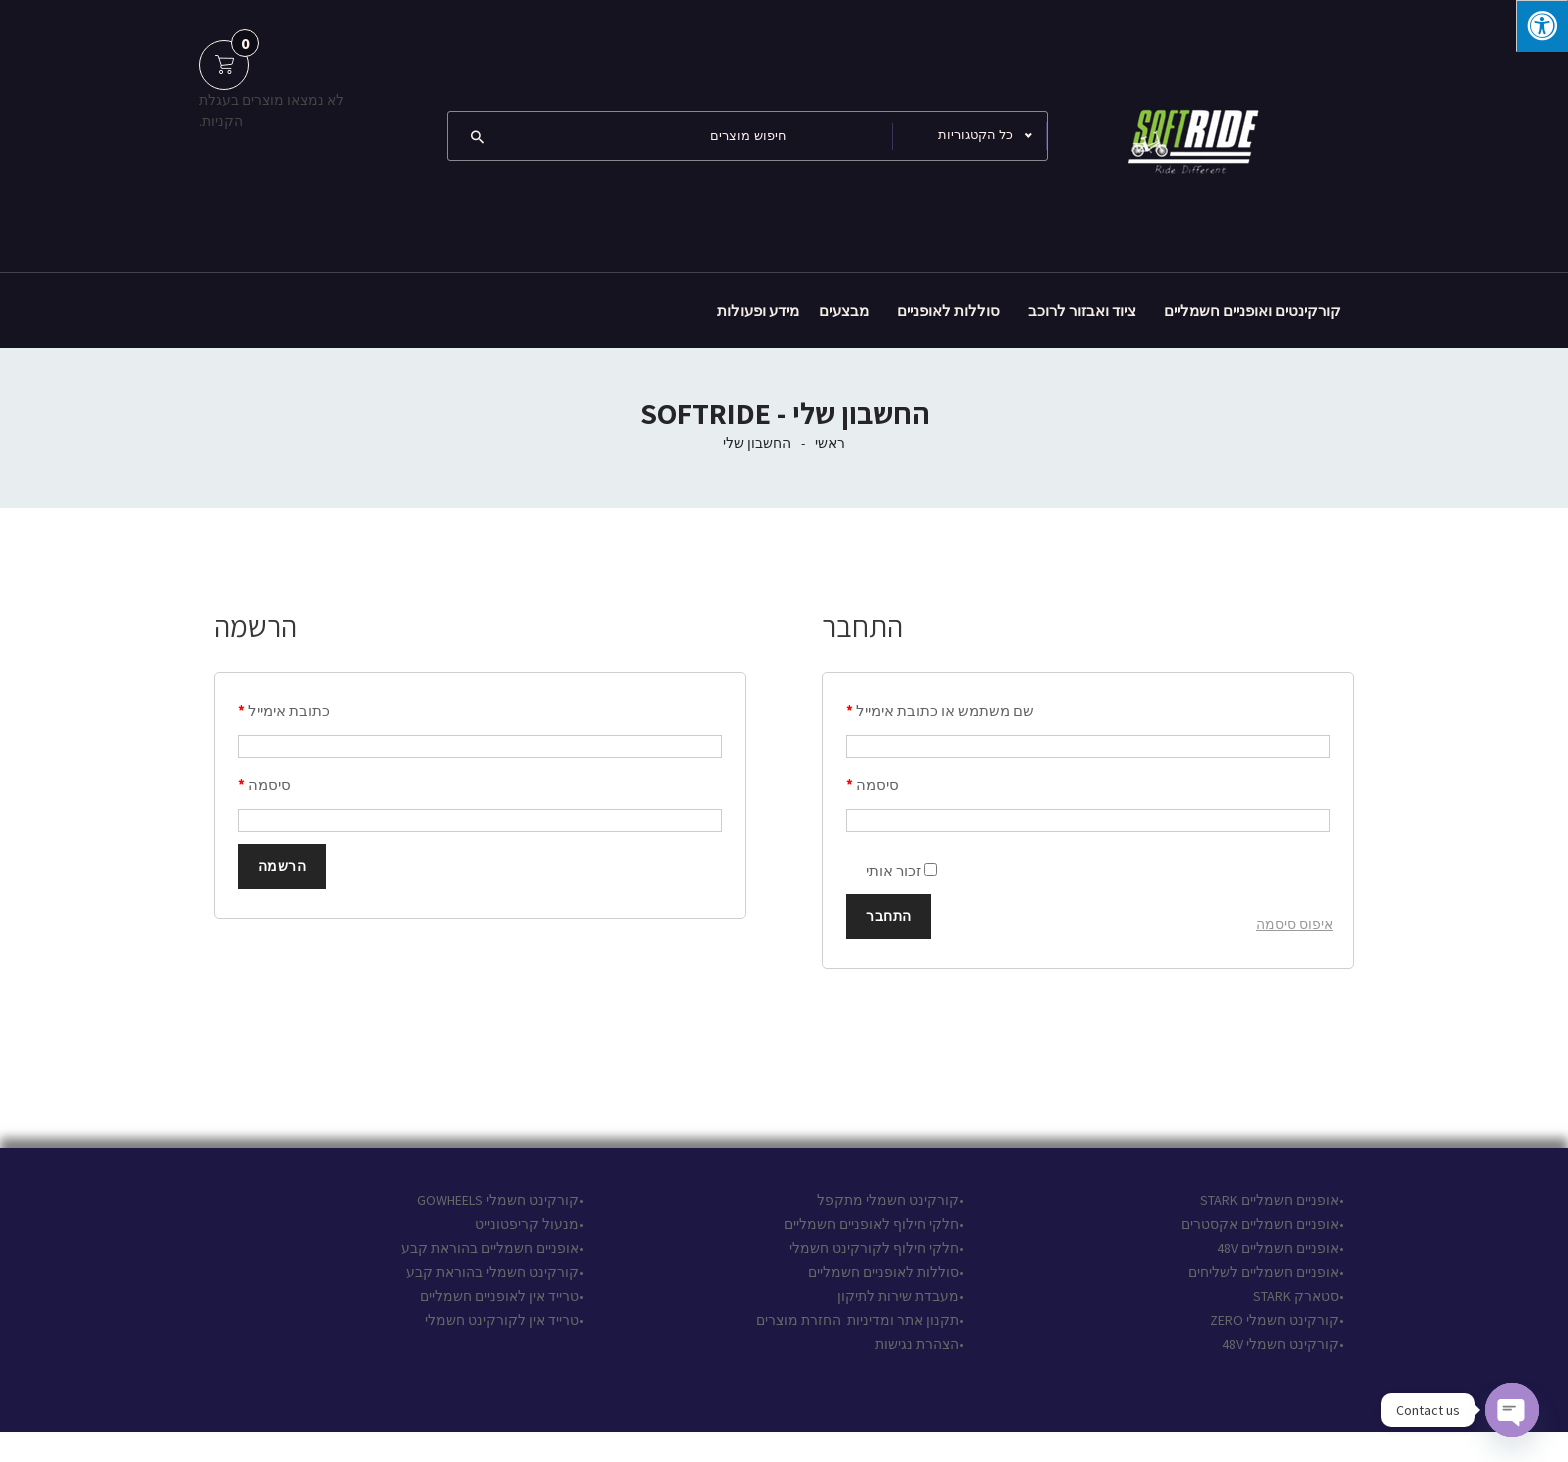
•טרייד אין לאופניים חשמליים (500, 1296)
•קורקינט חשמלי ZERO (1277, 1320)
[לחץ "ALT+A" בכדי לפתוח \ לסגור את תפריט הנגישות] (1542, 26)
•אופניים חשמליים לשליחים (1264, 1272)
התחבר (888, 916)
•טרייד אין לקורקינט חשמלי (504, 1320)
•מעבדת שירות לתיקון (900, 1296)
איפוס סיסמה (1294, 924)
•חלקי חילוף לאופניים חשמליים (874, 1224)
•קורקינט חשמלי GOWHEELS (500, 1200)
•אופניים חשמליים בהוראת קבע (492, 1248)
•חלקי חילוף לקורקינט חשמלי (876, 1248)
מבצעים (844, 310)
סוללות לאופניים (948, 310)
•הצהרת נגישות (918, 1344)
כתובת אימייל (284, 710)
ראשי (830, 443)
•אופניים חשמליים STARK (1272, 1200)
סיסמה (872, 784)
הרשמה (282, 866)
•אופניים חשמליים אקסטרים (1262, 1224)
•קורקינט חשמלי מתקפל (890, 1200)
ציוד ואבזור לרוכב (1082, 310)
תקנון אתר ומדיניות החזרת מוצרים (857, 1320)
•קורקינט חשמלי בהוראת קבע (495, 1272)
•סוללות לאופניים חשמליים (886, 1272)
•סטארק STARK (1298, 1296)
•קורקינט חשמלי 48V (1283, 1344)
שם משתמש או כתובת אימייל (940, 710)
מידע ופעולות (758, 310)
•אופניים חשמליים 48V (1280, 1248)
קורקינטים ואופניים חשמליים (1252, 310)
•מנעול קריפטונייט (529, 1224)
